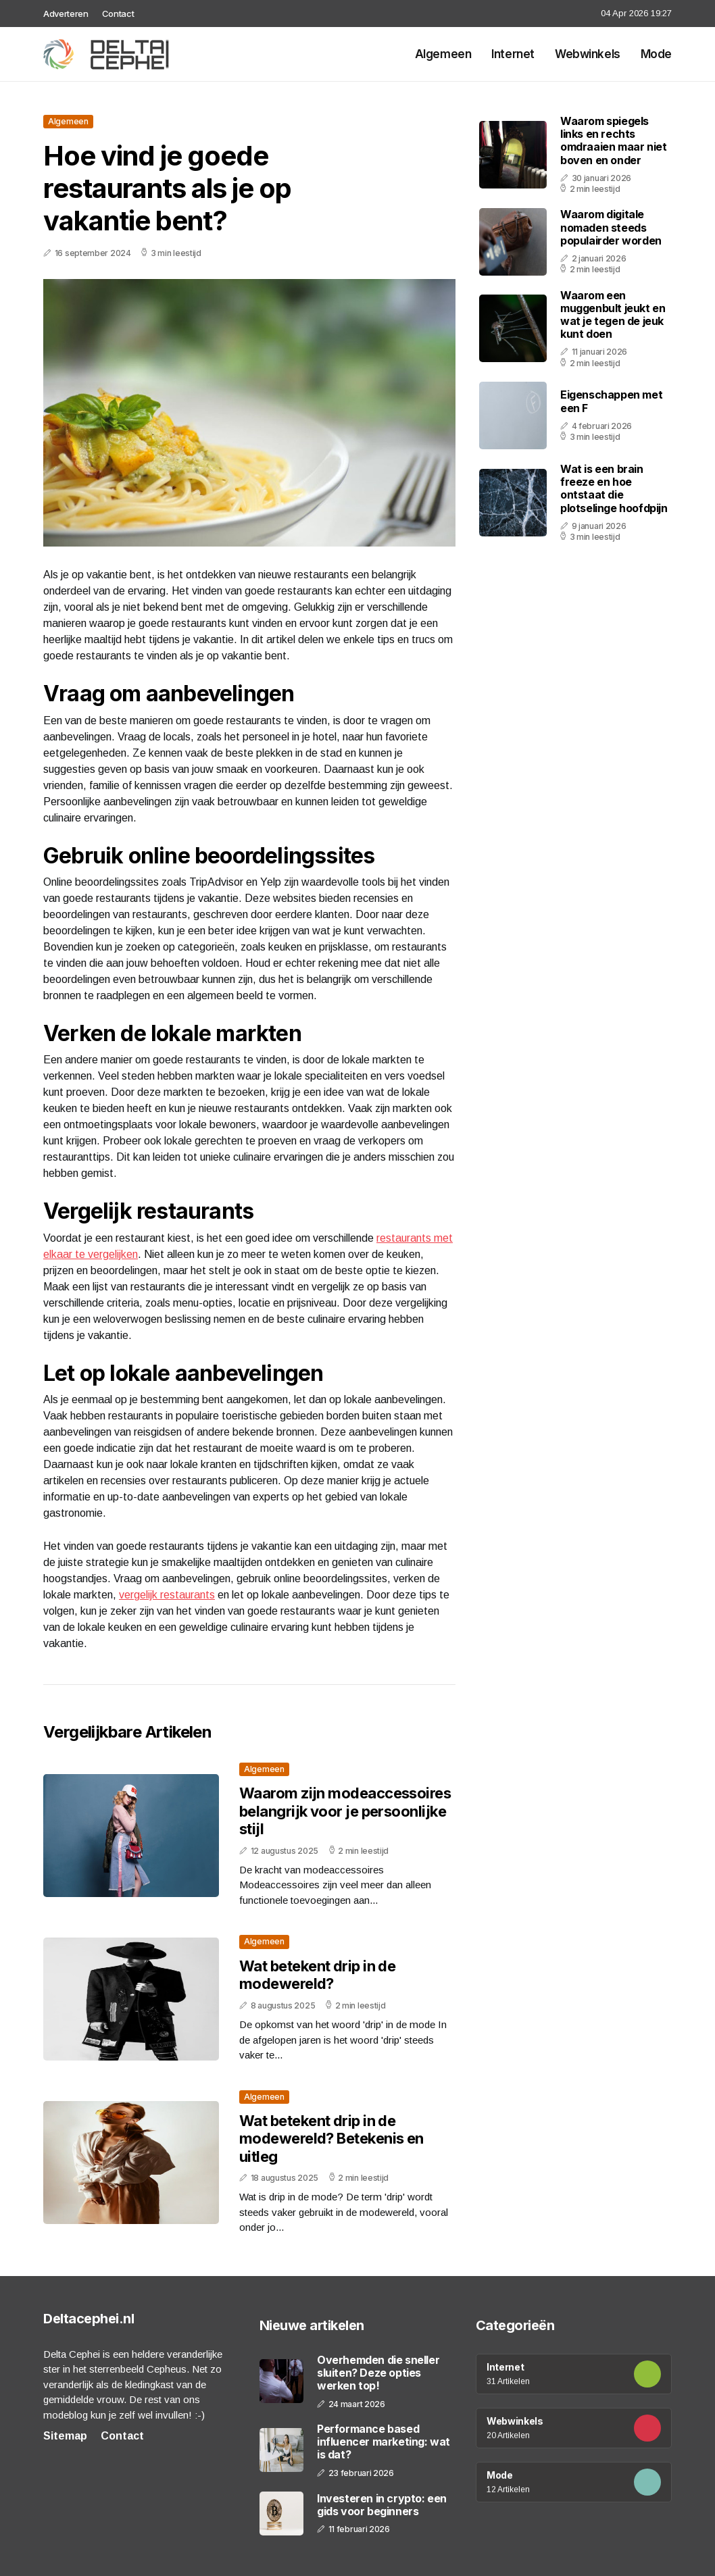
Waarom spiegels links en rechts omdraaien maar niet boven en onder (613, 140)
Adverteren (66, 13)
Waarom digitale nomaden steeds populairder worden (611, 227)
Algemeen (443, 54)
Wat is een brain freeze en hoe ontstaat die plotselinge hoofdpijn (614, 488)
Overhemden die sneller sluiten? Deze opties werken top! (378, 2373)
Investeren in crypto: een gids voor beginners (382, 2505)
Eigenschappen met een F (611, 401)
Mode (656, 54)
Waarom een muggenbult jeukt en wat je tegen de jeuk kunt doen (612, 314)
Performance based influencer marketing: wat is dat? (383, 2442)
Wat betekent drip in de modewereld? (317, 1974)
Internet (513, 54)
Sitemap (65, 2436)
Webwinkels (587, 54)
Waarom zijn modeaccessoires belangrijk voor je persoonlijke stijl (345, 1811)
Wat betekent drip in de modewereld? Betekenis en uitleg (331, 2138)
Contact (118, 13)
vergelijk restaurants (167, 1594)
